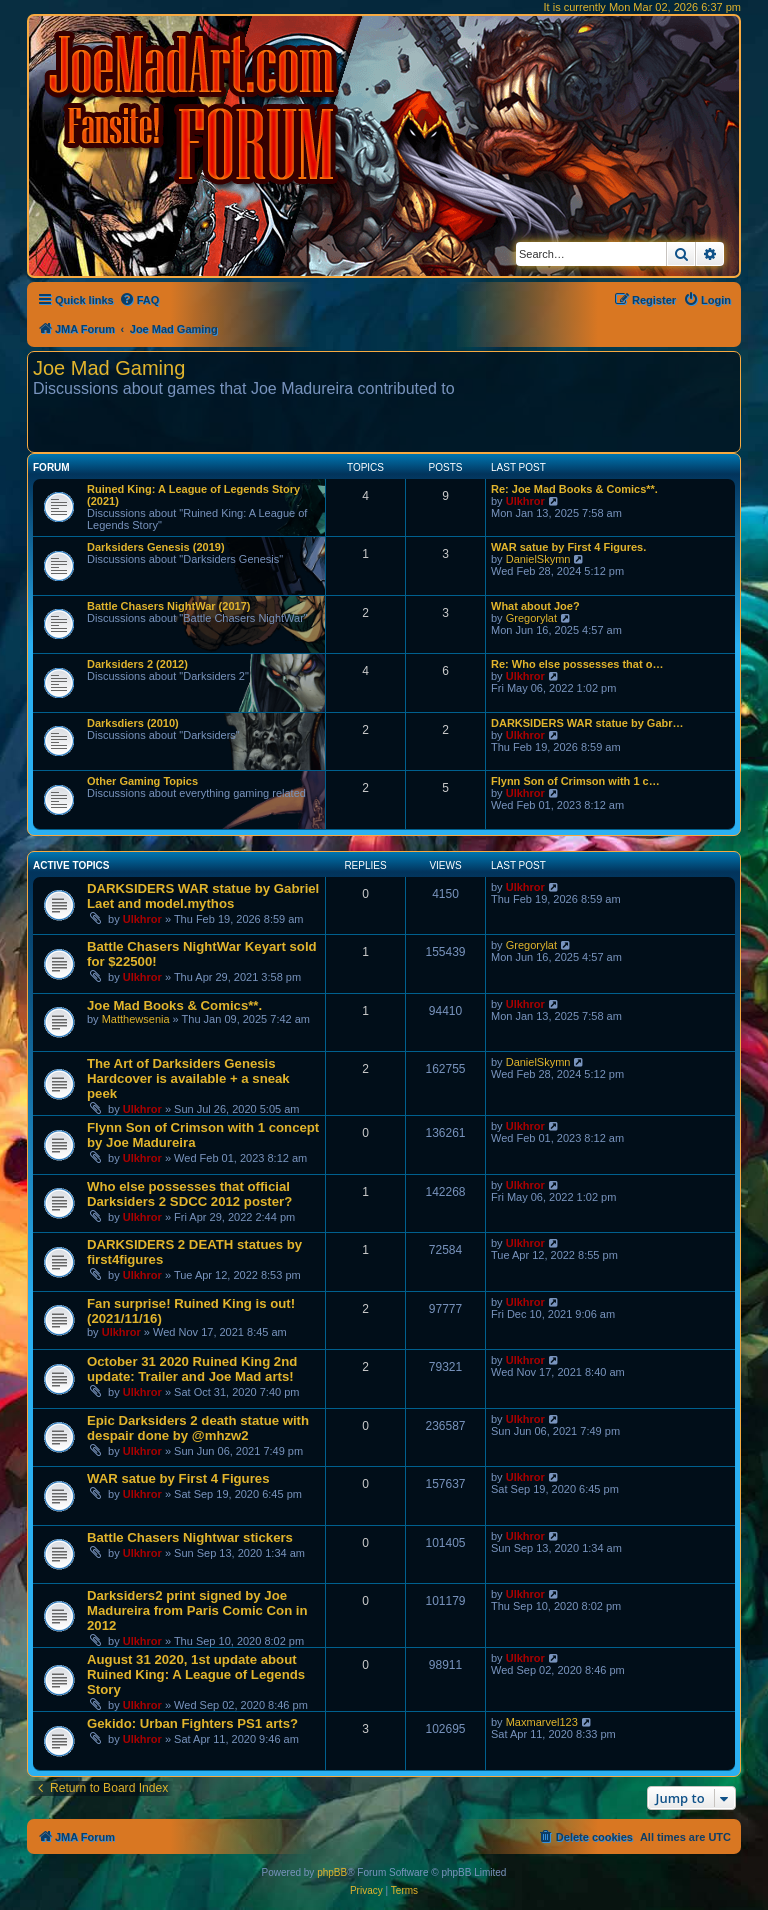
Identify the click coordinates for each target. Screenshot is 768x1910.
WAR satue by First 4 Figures (178, 1478)
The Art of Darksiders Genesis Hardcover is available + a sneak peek (188, 1078)
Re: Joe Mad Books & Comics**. (574, 489)
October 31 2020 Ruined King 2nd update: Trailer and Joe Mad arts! (192, 1369)
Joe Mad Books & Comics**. (174, 1005)
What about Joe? (535, 606)
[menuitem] (139, 300)
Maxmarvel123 (542, 1722)
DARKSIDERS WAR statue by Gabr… (587, 723)
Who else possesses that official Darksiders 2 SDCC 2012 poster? (189, 1194)
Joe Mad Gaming (109, 368)
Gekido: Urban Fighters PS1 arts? (192, 1723)
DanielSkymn (538, 559)
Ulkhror (525, 501)
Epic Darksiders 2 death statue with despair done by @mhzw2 (198, 1428)
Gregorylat (531, 618)
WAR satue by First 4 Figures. (568, 547)
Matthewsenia (136, 1019)
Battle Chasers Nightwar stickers (190, 1537)
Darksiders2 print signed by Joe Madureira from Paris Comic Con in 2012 (197, 1610)
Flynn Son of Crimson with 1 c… (575, 781)
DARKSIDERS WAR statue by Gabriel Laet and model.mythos (203, 896)
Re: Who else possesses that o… (577, 664)
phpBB (332, 1872)
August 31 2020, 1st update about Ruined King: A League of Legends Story (196, 1674)
